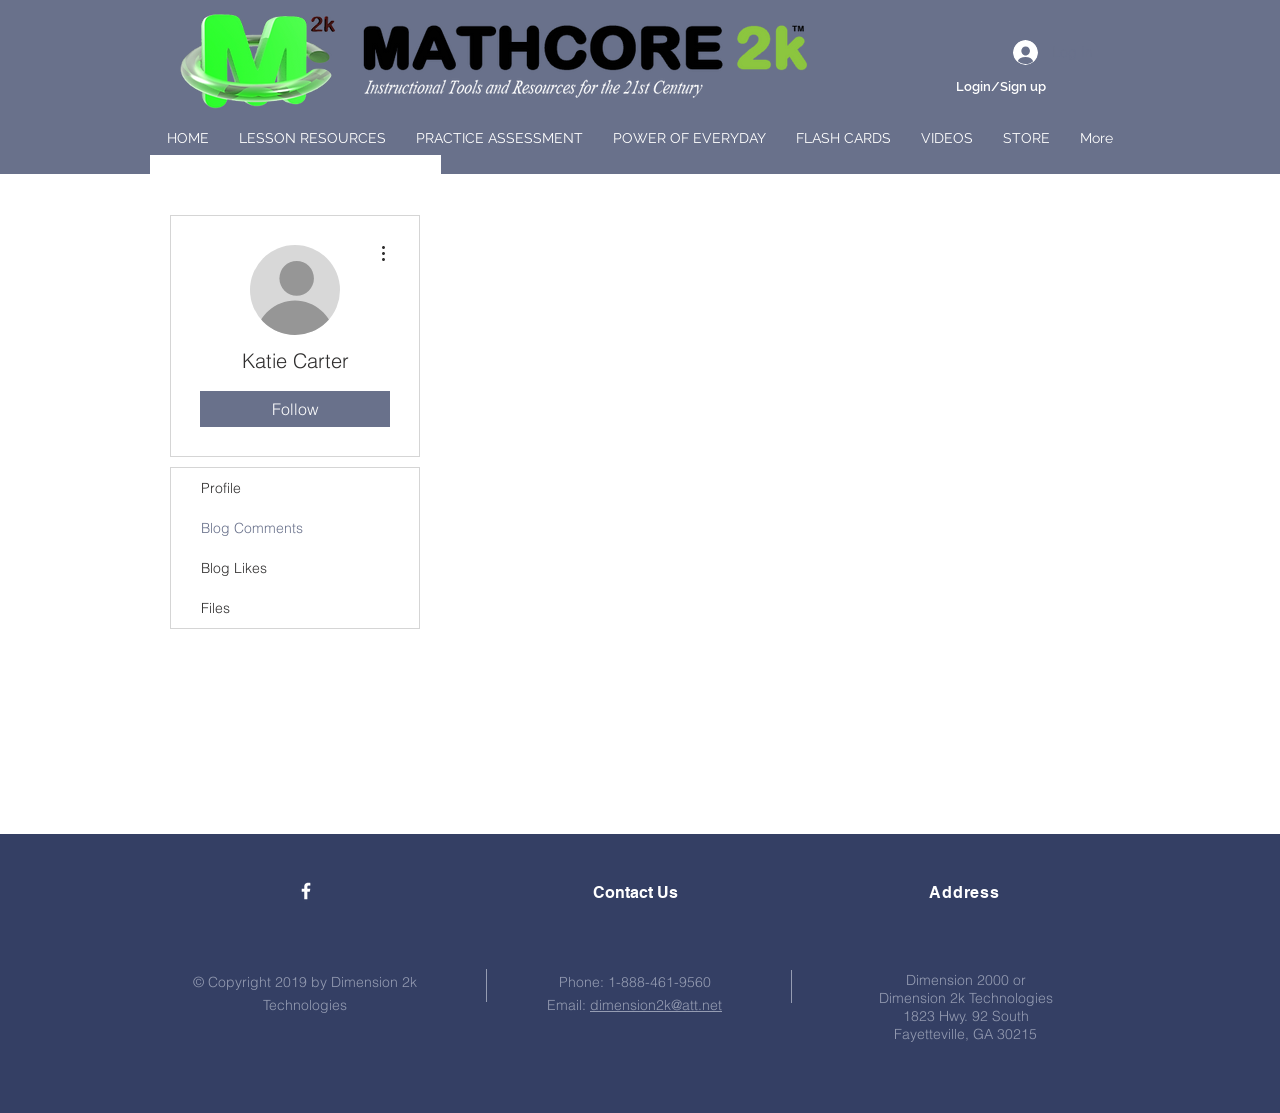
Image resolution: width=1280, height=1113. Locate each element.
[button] (312, 138)
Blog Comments (252, 528)
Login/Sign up (1001, 86)
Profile (221, 488)
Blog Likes (234, 568)
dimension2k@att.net (656, 1005)
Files (215, 608)
